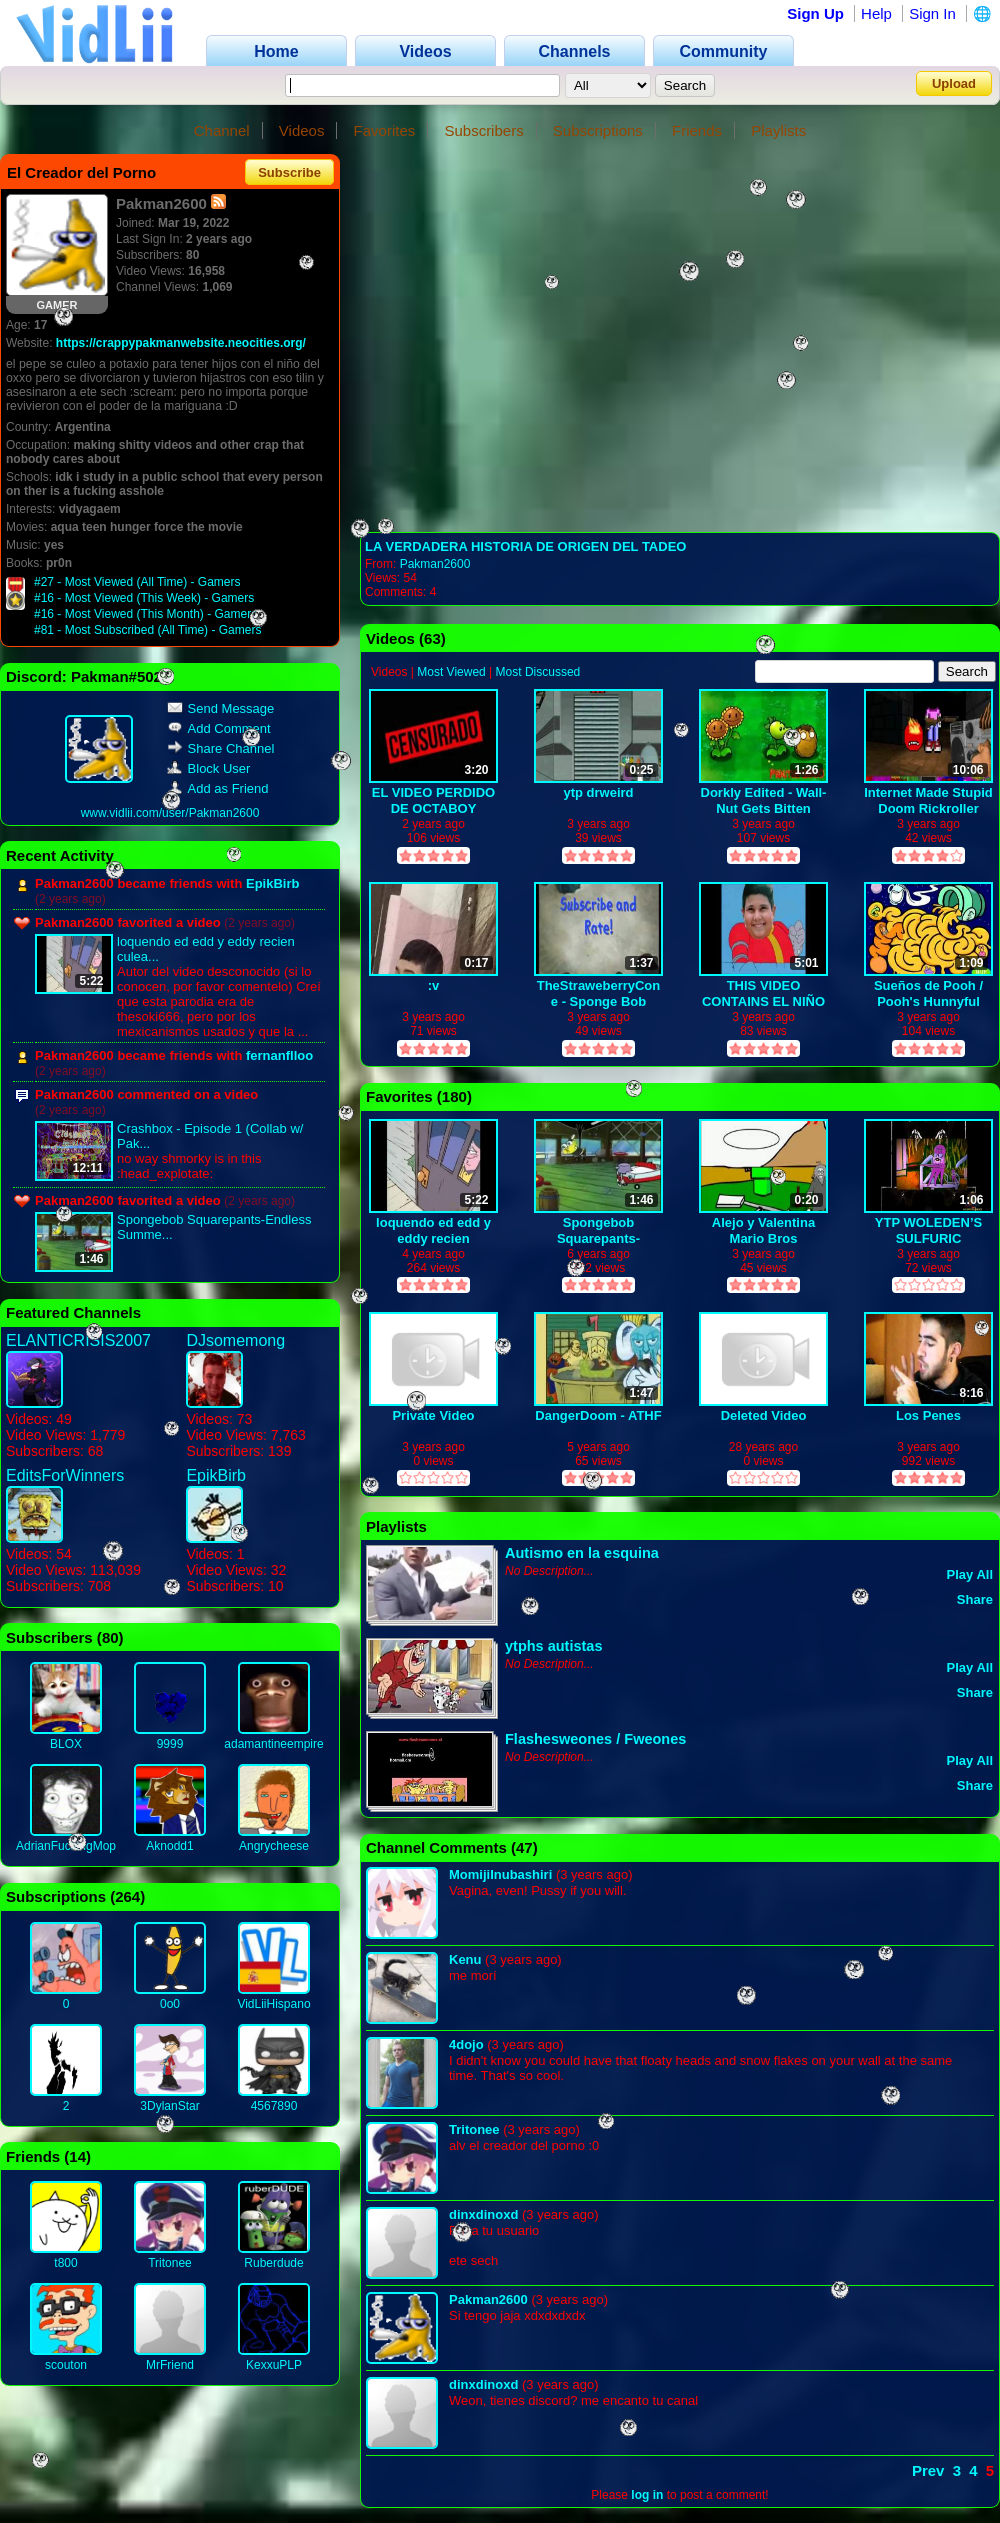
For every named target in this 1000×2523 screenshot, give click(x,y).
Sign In (932, 13)
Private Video (433, 1415)
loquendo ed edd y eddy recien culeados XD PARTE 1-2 (433, 1230)
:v (434, 985)
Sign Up (815, 13)
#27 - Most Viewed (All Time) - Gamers (137, 582)
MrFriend (170, 2365)
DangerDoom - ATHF (598, 1415)
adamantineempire (273, 1744)
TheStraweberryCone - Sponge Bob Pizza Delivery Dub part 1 (599, 993)
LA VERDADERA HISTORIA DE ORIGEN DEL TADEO (525, 546)
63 (432, 638)
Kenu (465, 1959)
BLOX (66, 1744)
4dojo (466, 2044)
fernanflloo (279, 1055)
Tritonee (170, 2263)
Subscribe (289, 172)
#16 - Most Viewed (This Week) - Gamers (144, 598)
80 (110, 1637)
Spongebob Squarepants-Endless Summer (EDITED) (599, 1230)
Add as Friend (218, 788)
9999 (170, 1744)
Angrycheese (274, 1846)
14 (77, 2156)
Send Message (221, 708)
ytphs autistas (554, 1646)
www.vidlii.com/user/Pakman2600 (170, 813)
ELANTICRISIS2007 (78, 1340)
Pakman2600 (435, 564)
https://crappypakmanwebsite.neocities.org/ (181, 343)
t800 (65, 2263)
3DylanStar (169, 2106)
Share (975, 1599)
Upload (954, 83)
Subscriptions (598, 130)
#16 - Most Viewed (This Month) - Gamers (145, 614)
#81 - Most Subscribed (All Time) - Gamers (147, 630)
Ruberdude (273, 2263)
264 (127, 1896)
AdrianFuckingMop (66, 1846)
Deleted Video (764, 1415)
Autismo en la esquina (582, 1553)
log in (647, 2495)
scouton (66, 2365)
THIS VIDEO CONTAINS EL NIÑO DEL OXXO (763, 993)
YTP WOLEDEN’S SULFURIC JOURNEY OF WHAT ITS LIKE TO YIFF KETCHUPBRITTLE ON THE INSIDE (929, 1230)
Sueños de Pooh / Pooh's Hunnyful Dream (928, 993)
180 (454, 1096)
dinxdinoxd (483, 2214)
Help (876, 13)
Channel (222, 130)
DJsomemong (235, 1340)
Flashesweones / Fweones (595, 1739)
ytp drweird (598, 792)
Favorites (385, 130)
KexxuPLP (274, 2365)
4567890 (274, 2106)
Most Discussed (538, 672)
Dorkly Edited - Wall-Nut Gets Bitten (764, 800)
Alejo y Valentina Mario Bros (763, 1230)
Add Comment (219, 728)
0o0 (170, 2004)
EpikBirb (272, 883)
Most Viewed (451, 672)
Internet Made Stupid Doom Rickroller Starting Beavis (928, 800)
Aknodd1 (169, 1846)
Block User (209, 768)
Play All (970, 1574)
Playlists (778, 130)
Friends (697, 130)
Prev (928, 2470)
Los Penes (928, 1415)
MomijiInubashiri (500, 1874)
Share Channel (221, 748)
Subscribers (483, 130)
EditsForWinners (65, 1475)
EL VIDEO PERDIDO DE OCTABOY (433, 800)
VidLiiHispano (273, 2004)
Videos (302, 130)
